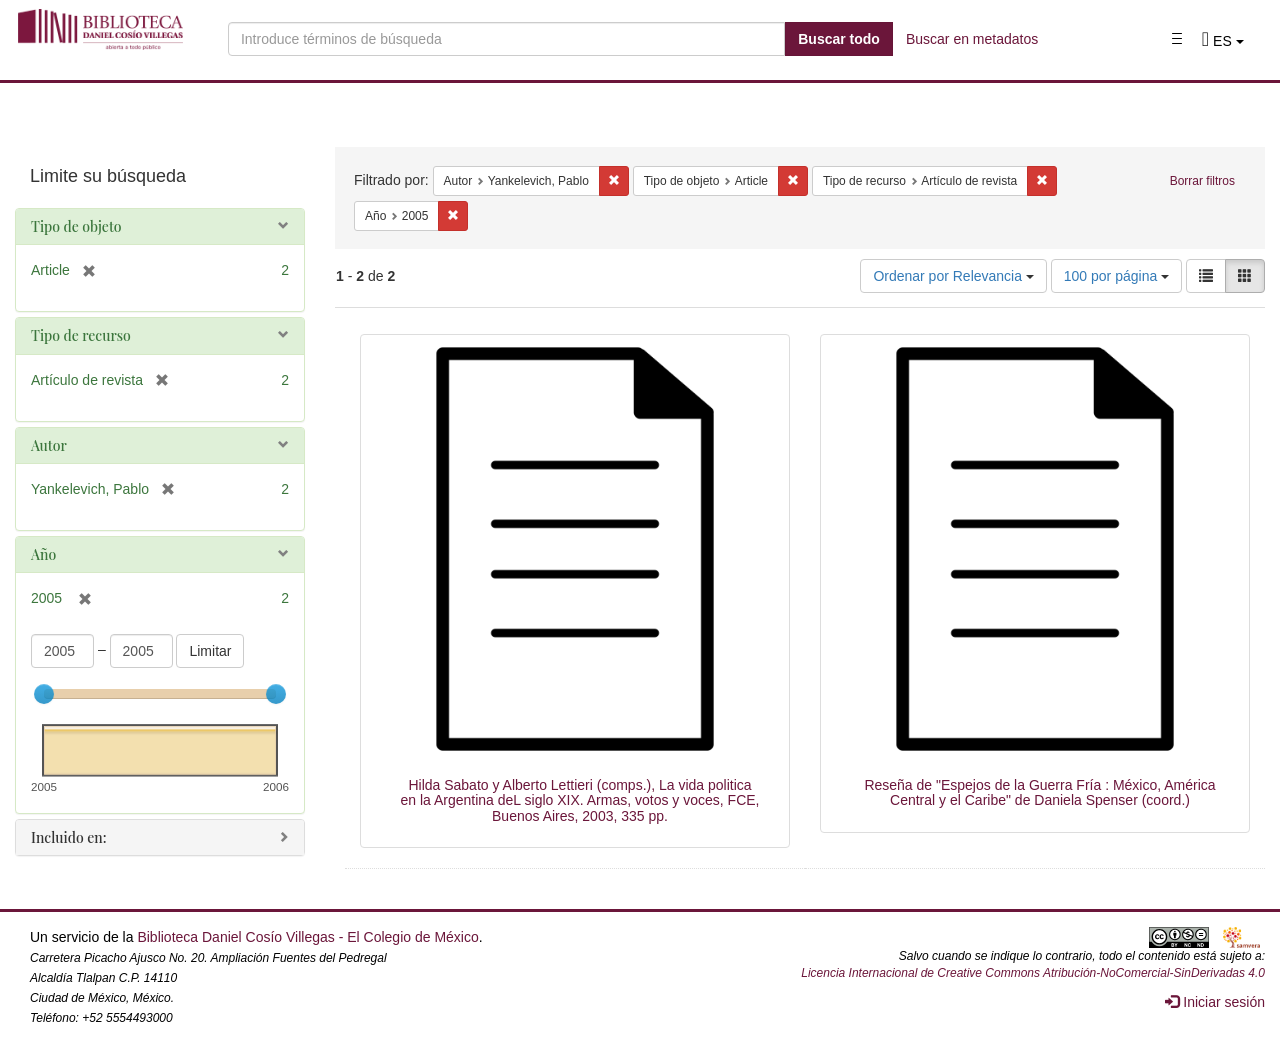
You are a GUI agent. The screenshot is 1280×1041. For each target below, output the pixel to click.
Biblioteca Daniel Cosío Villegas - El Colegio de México (307, 937)
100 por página (1116, 276)
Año (43, 554)
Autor (49, 445)
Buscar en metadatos (972, 39)
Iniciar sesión (1215, 1002)
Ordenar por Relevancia (953, 276)
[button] (1223, 41)
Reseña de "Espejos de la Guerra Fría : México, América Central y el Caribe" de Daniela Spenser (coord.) (1039, 792)
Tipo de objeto (76, 226)
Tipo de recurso (81, 335)
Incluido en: (68, 837)
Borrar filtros (1202, 181)
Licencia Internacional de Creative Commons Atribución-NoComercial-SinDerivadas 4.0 (1033, 973)
